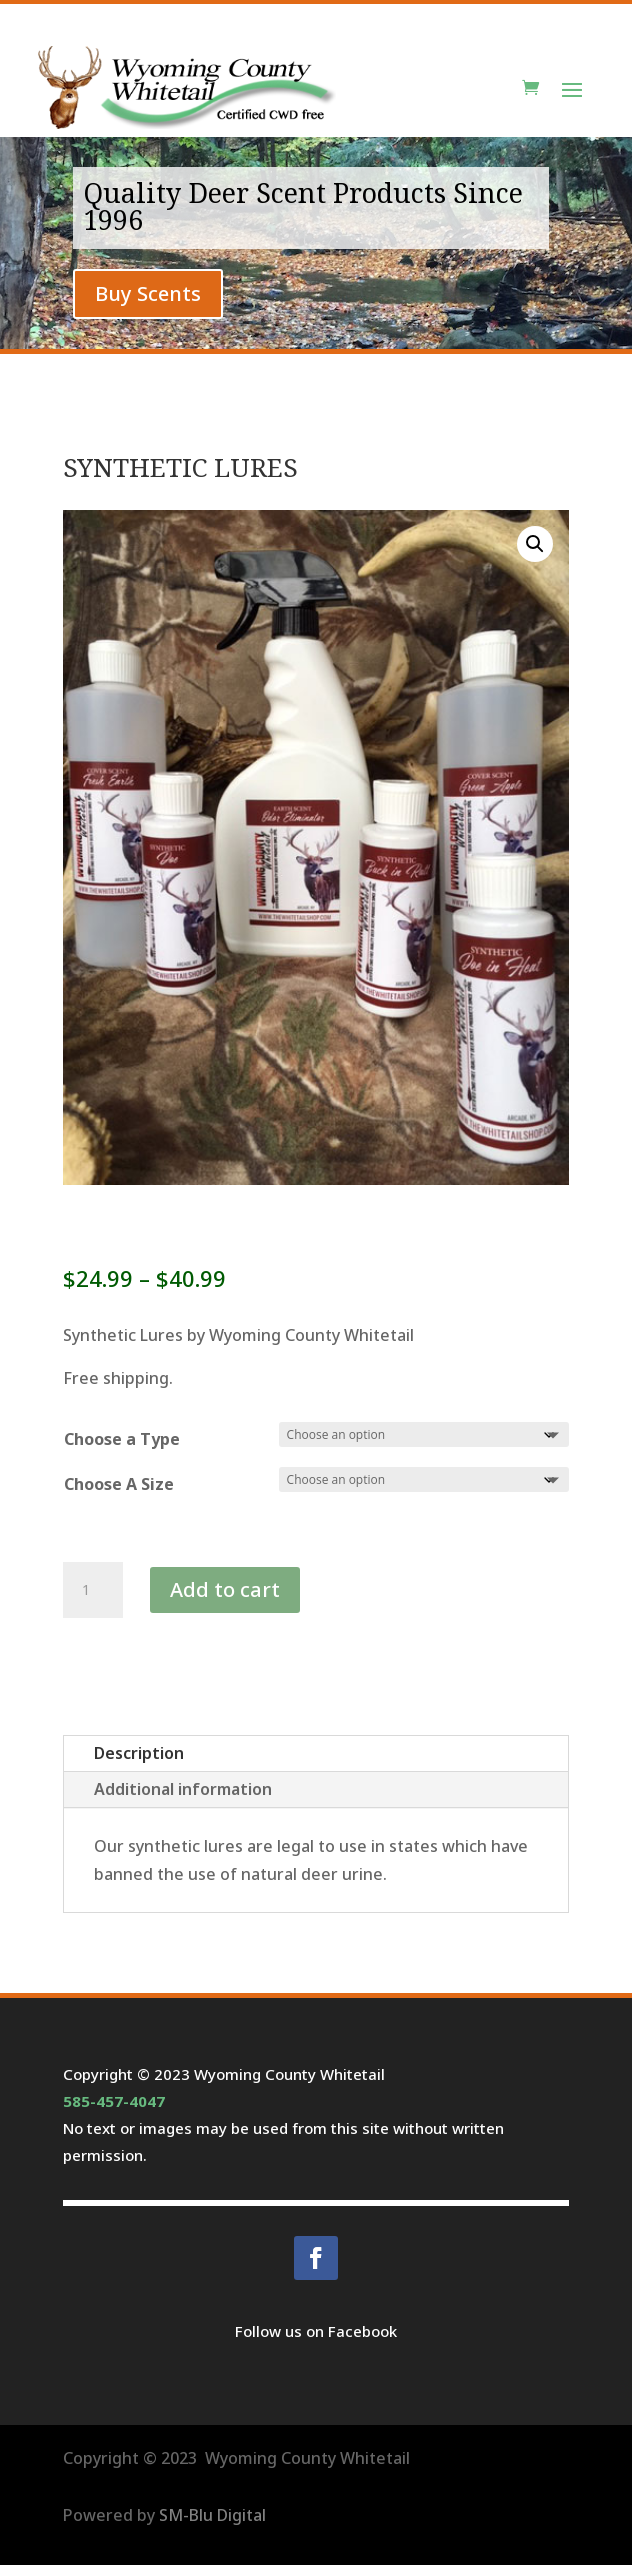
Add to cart (225, 1589)
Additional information (183, 1789)
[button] (535, 544)
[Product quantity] (93, 1590)
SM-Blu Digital (212, 2515)
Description (139, 1753)
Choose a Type (122, 1439)
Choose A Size (119, 1484)
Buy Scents (148, 293)
